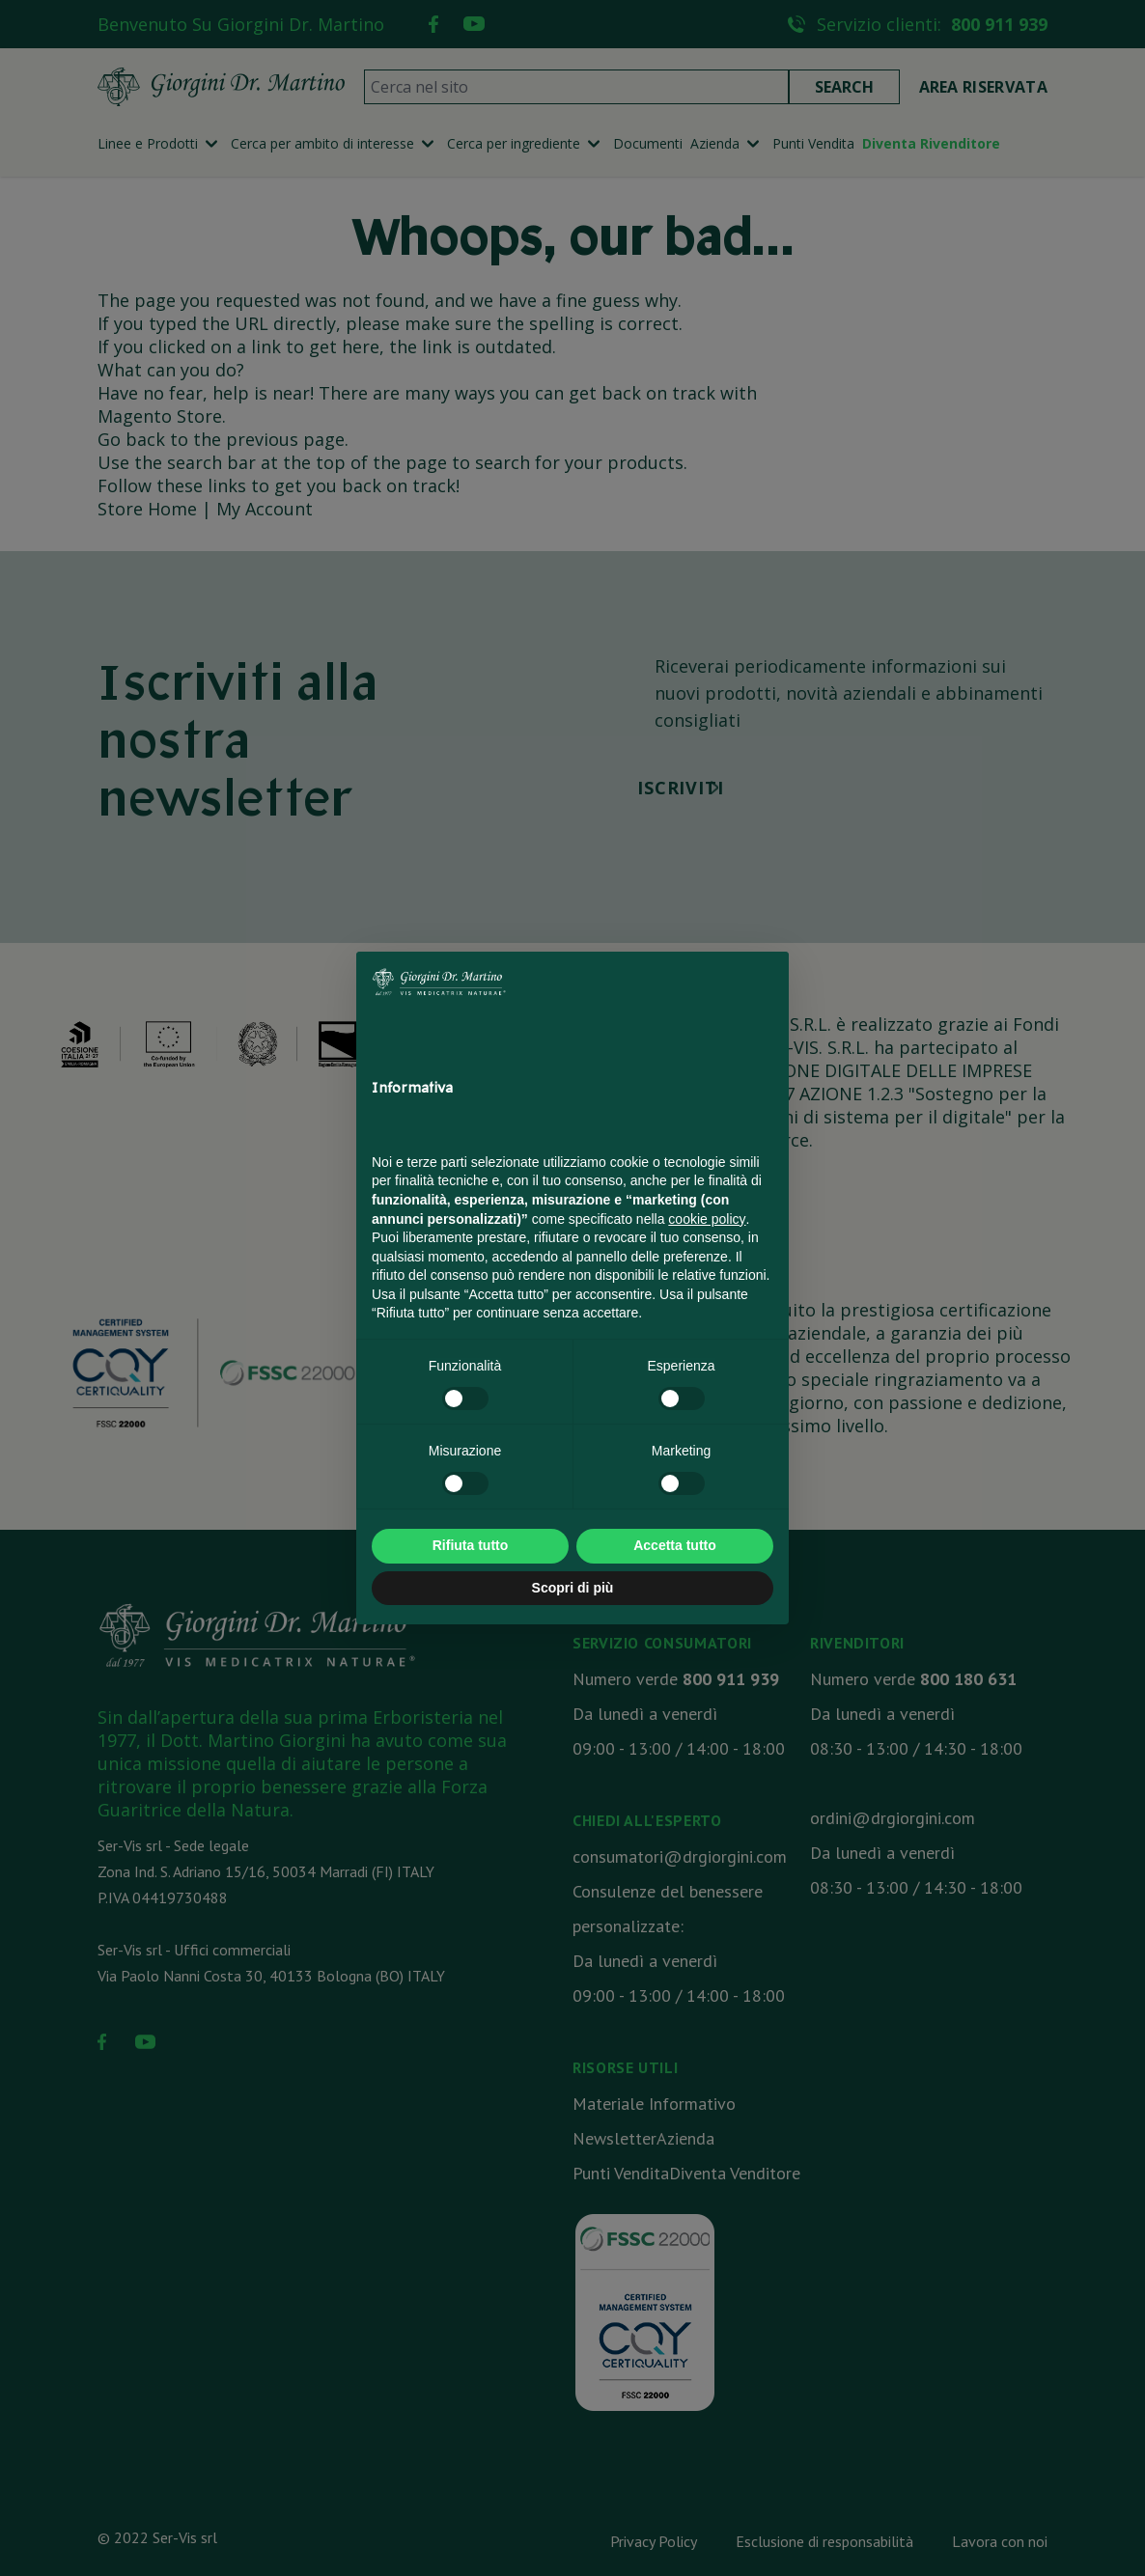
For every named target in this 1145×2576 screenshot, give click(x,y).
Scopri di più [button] (573, 1587)
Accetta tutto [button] (674, 1545)
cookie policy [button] (706, 1219)
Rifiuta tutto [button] (471, 1545)
